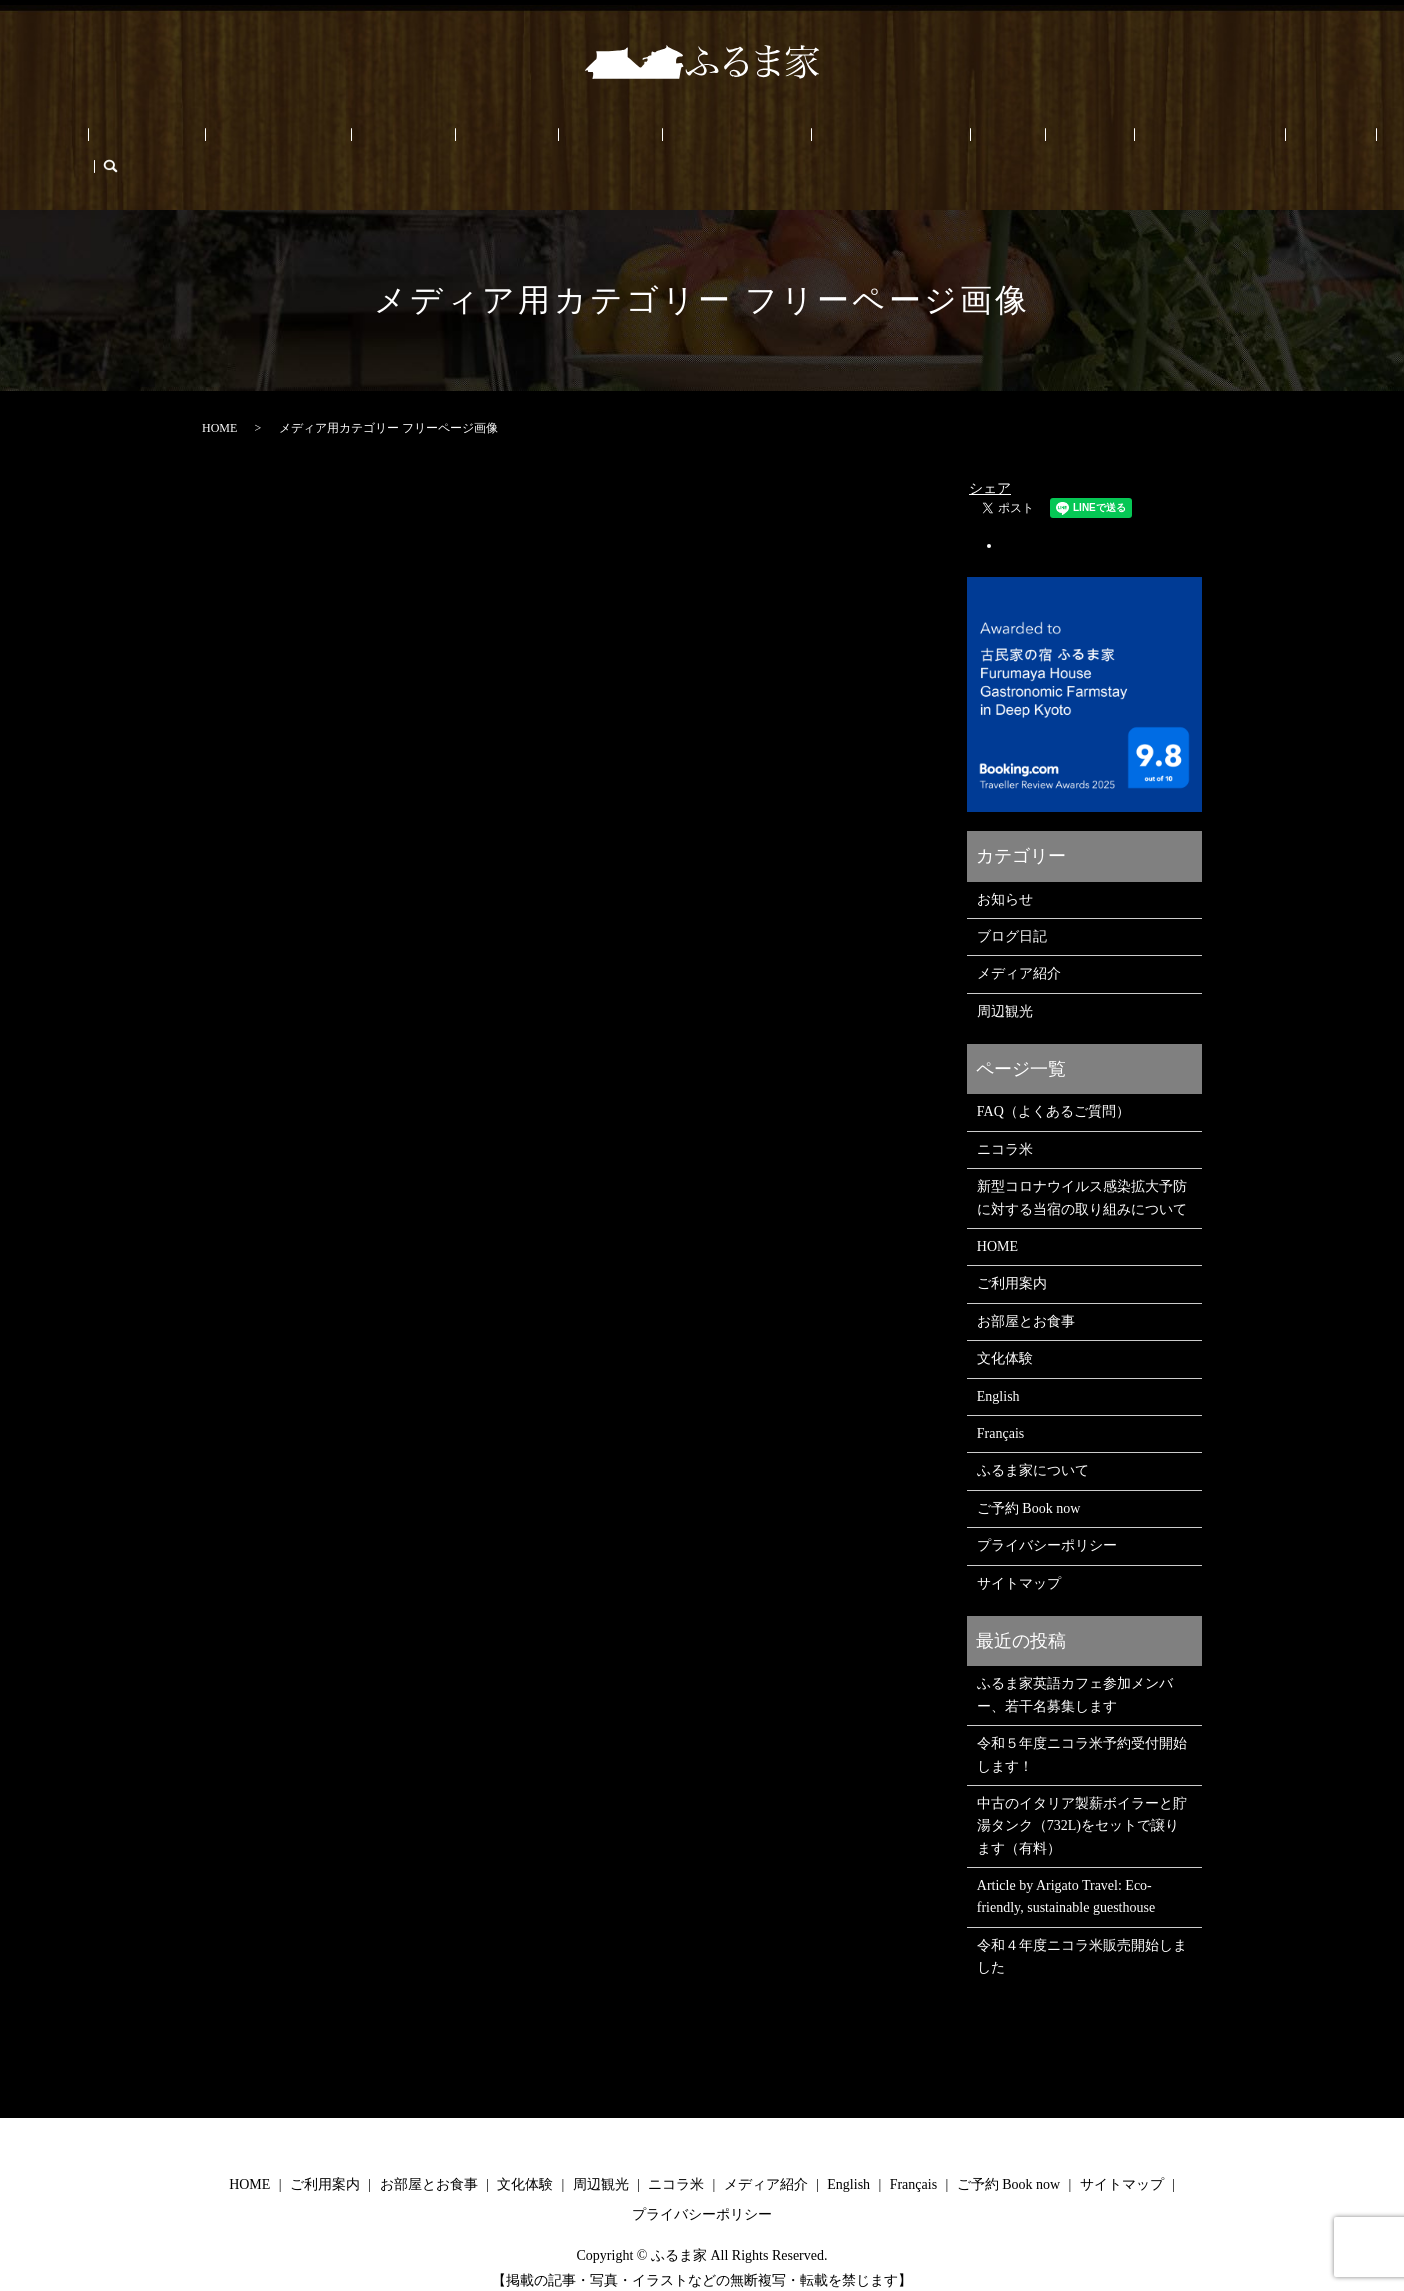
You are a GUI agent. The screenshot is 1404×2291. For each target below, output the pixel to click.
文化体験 (439, 140)
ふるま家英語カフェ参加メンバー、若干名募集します (1075, 1664)
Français (1207, 140)
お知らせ (1005, 868)
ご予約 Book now (1049, 140)
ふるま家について (814, 140)
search (1256, 140)
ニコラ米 (590, 140)
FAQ (903, 140)
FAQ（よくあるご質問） (1053, 1081)
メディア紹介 (1019, 943)
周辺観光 (515, 140)
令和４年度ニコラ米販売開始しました (1082, 1925)
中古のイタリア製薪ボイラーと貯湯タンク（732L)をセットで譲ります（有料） (1082, 1795)
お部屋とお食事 (342, 140)
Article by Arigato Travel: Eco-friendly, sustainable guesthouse (1066, 1865)
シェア (990, 457)
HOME (163, 140)
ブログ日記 (1012, 905)
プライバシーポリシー (1047, 1514)
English (1142, 140)
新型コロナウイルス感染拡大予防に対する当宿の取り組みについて (1082, 1166)
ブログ (958, 140)
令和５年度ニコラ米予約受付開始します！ (1082, 1723)
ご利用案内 (239, 140)
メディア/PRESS (688, 140)
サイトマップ (1019, 1552)
